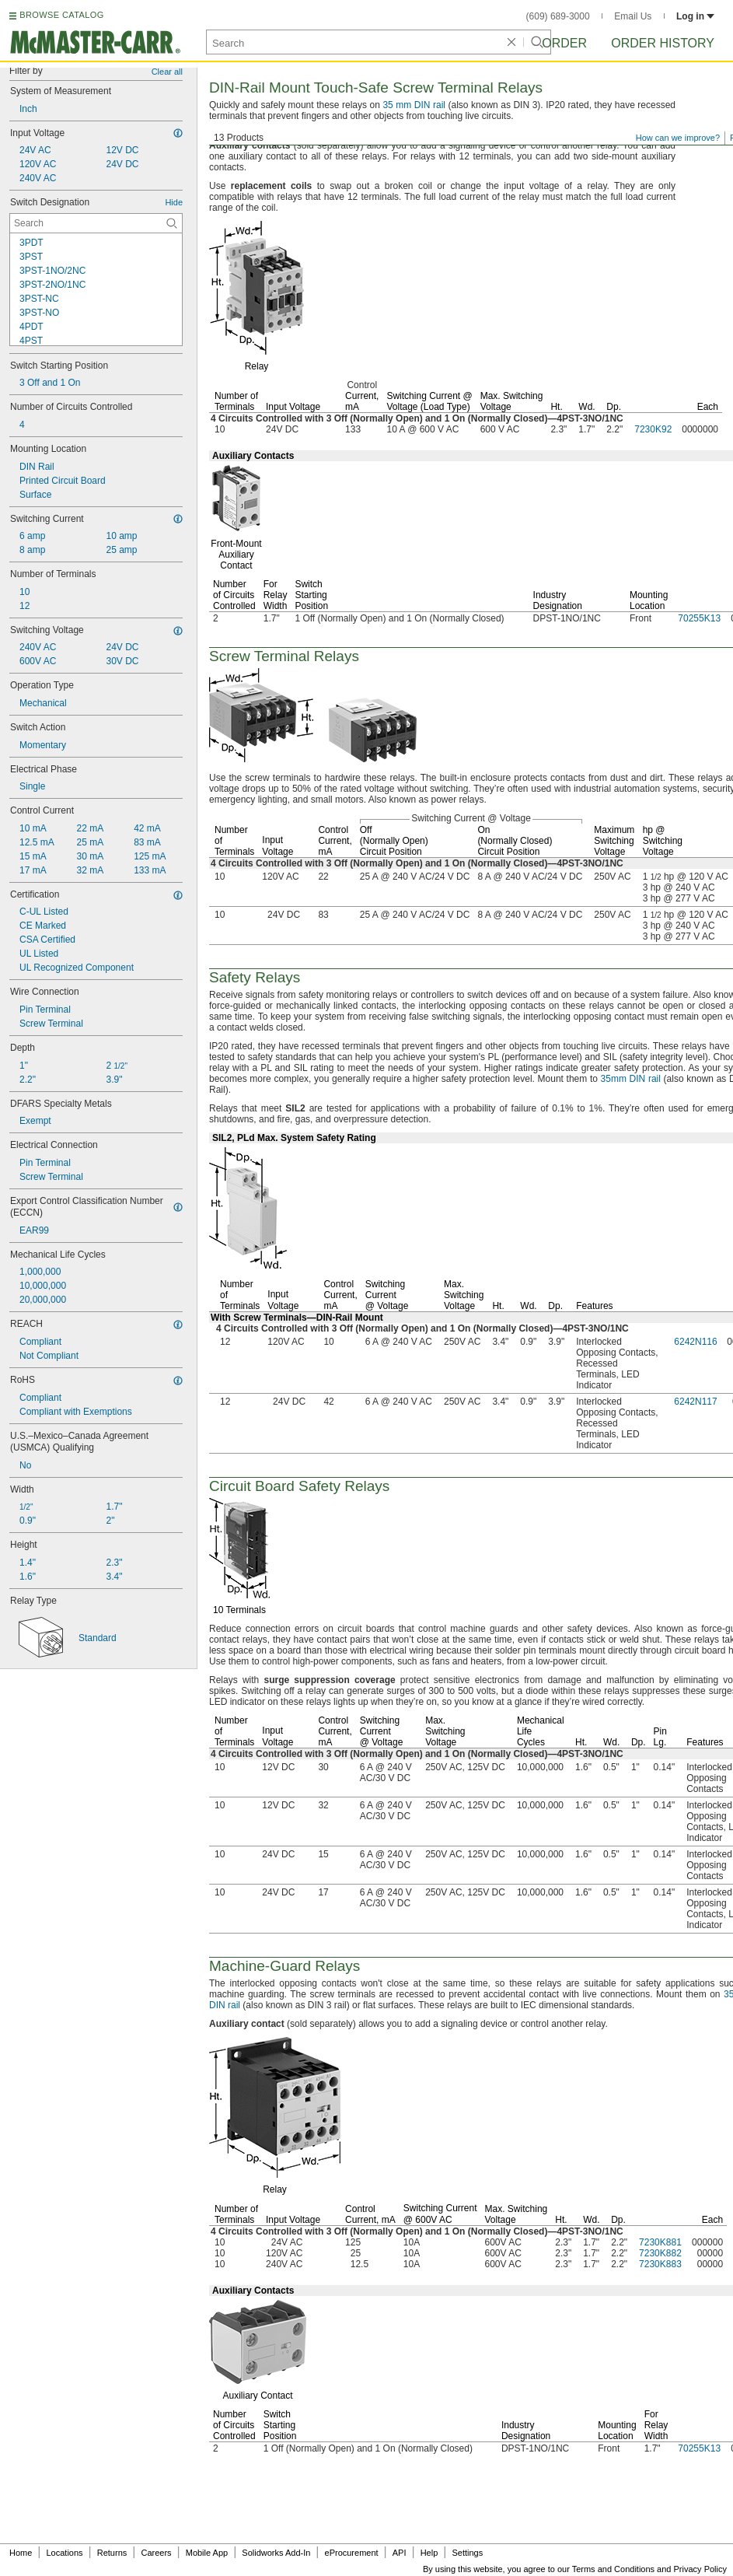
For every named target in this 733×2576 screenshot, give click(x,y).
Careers (156, 2552)
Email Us (632, 16)
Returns (112, 2552)
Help (429, 2552)
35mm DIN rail (631, 1078)
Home (20, 2552)
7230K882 (660, 2253)
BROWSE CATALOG (61, 14)
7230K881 (660, 2242)
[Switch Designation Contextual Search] (96, 223)
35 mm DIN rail (413, 105)
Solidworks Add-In (276, 2552)
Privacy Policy (700, 2569)
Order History (662, 43)
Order (564, 43)
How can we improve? (678, 137)
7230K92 (653, 429)
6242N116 (695, 1341)
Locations (65, 2552)
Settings (467, 2552)
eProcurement (352, 2552)
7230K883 (660, 2264)
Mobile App (207, 2552)
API (400, 2552)
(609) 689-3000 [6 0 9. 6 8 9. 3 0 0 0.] (558, 16)
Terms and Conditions (613, 2569)
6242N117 (695, 1401)
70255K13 (699, 618)
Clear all (167, 71)
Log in (695, 16)
